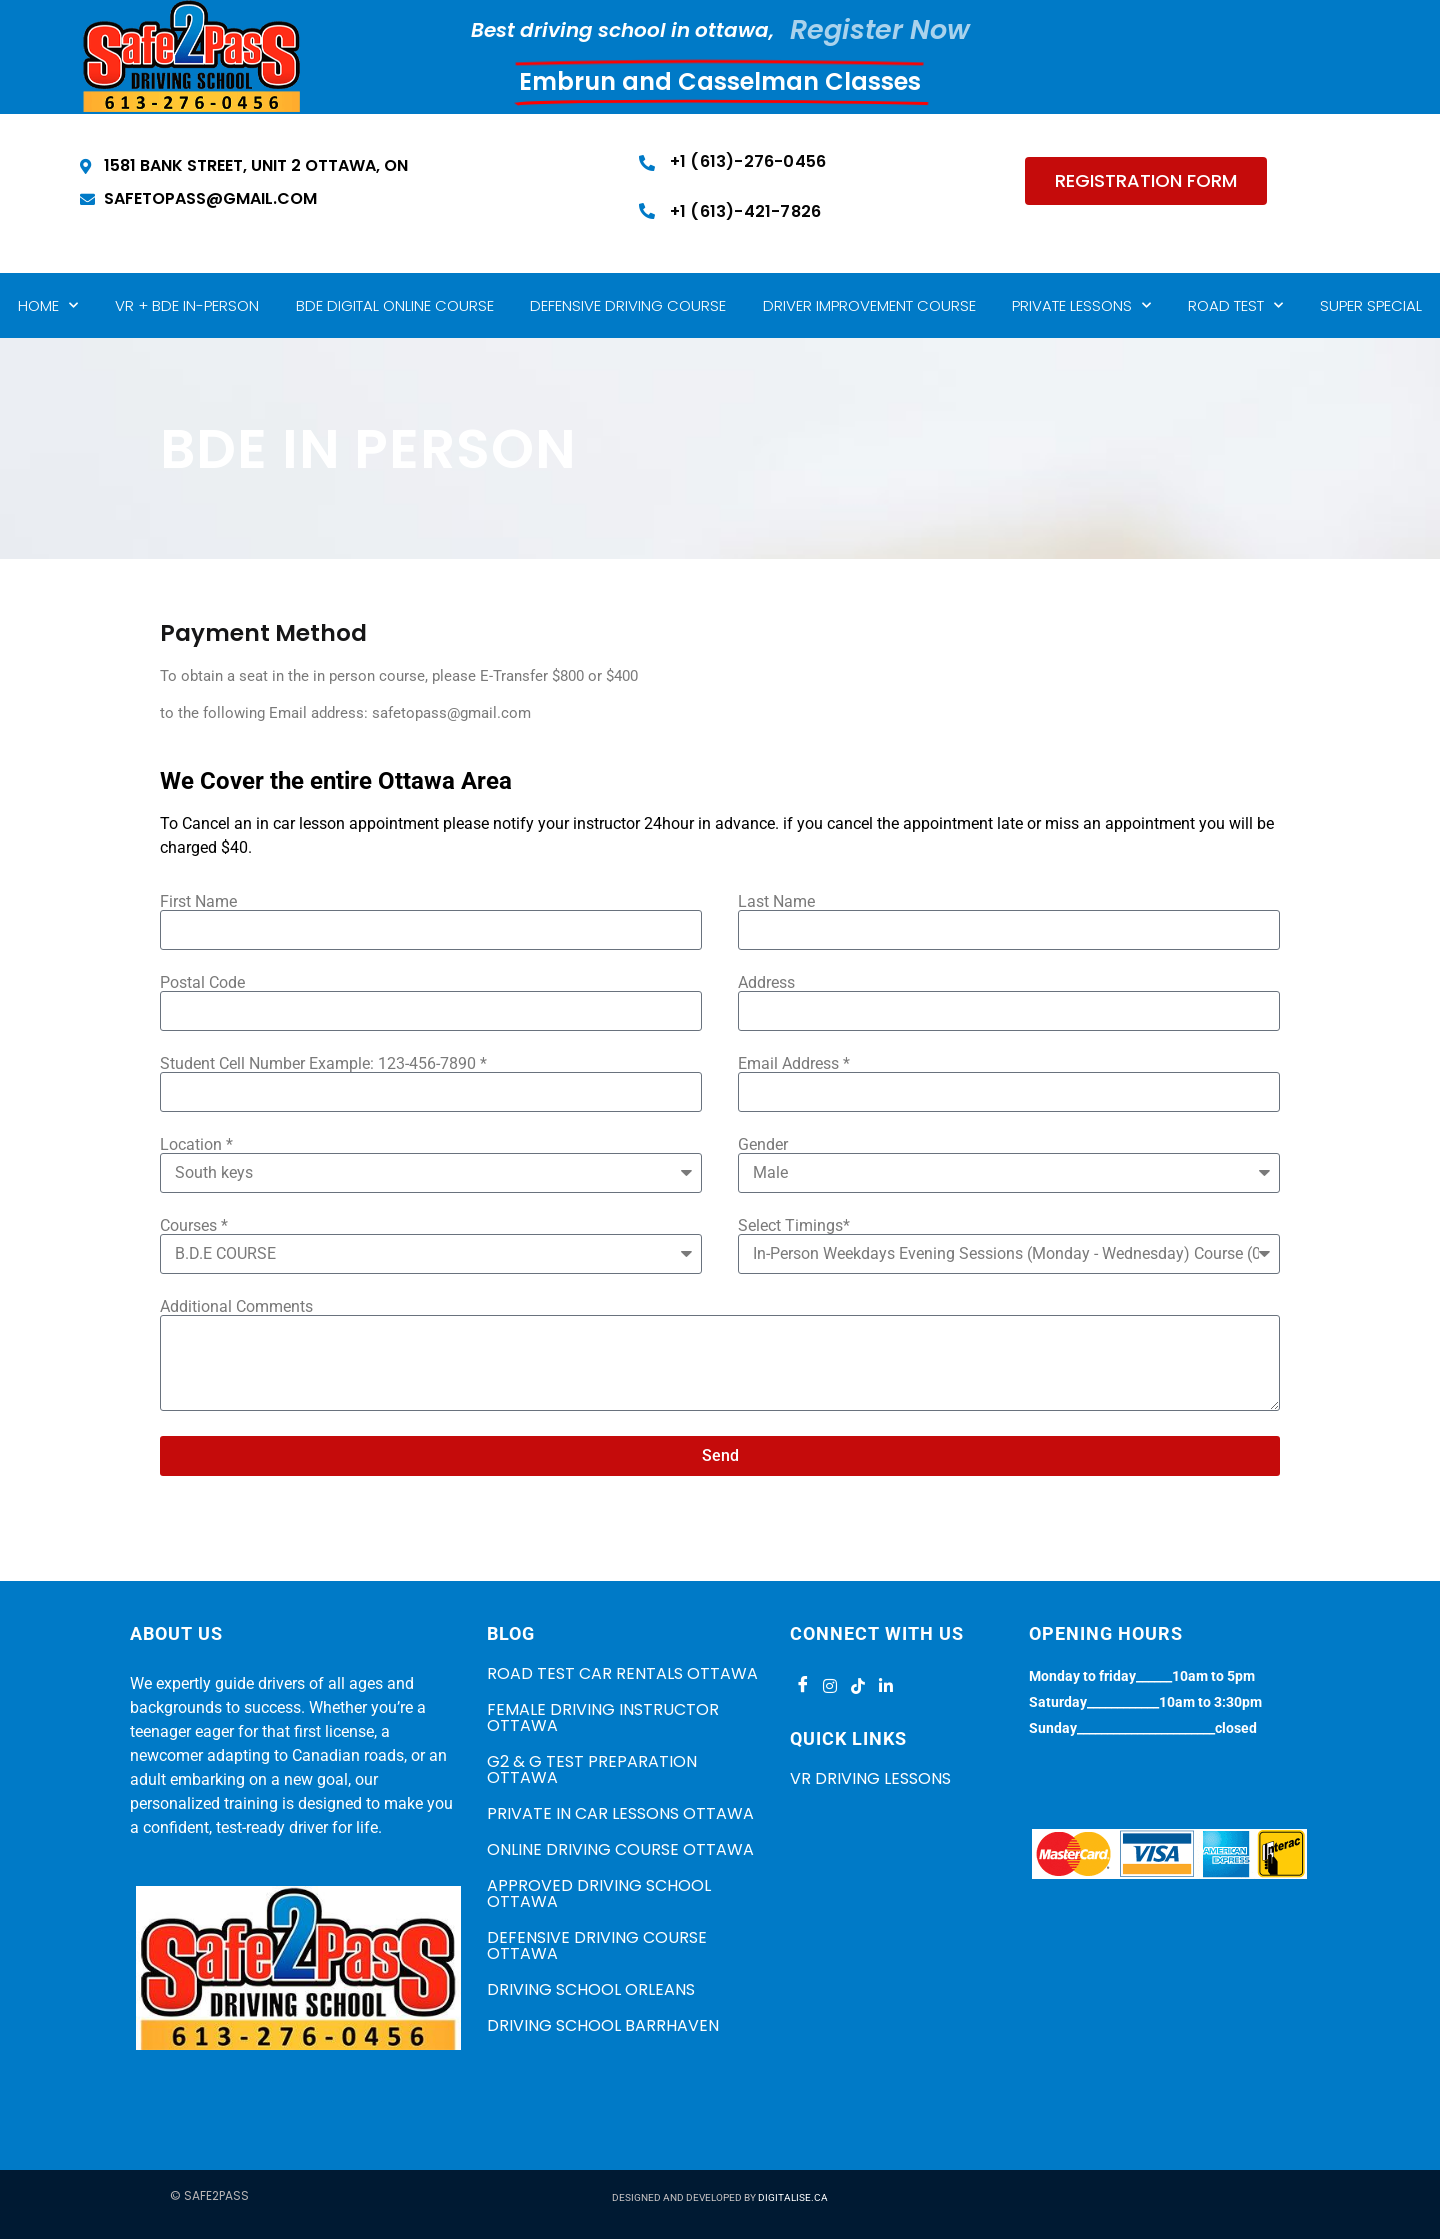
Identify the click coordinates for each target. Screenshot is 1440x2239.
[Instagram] (830, 1686)
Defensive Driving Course (628, 305)
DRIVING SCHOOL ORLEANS (591, 1989)
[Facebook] (802, 1686)
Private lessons (1081, 305)
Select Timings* (794, 1226)
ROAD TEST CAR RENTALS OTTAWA (622, 1673)
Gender (763, 1145)
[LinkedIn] (886, 1686)
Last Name (776, 902)
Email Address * (794, 1064)
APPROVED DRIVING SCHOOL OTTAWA (599, 1893)
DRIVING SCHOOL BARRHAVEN (603, 2025)
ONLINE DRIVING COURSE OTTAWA (620, 1849)
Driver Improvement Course (869, 305)
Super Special (1371, 305)
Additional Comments (236, 1307)
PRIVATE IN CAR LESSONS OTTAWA (620, 1813)
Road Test (1235, 305)
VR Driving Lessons (870, 1778)
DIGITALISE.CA (793, 2197)
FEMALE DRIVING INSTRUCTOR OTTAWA (603, 1717)
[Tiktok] (858, 1686)
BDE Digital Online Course (395, 305)
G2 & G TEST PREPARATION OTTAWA (592, 1769)
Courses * (194, 1226)
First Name (198, 902)
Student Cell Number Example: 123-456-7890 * (323, 1064)
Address (766, 983)
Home (48, 305)
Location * (196, 1145)
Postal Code (202, 983)
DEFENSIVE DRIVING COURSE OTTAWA (597, 1945)
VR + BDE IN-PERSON (187, 305)
